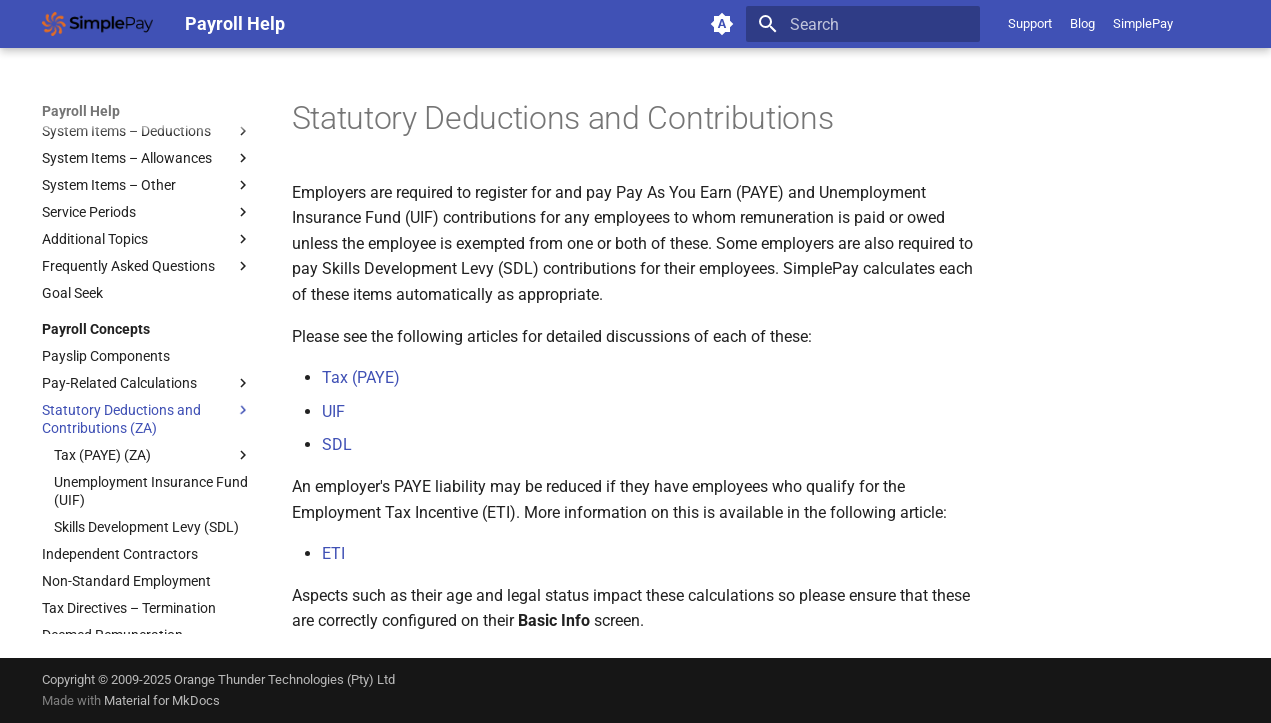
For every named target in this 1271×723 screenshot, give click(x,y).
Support (1030, 23)
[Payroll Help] (97, 24)
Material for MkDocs (162, 700)
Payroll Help (81, 111)
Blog (1082, 23)
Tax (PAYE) (361, 377)
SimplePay (1143, 23)
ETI (333, 553)
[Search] (863, 24)
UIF (333, 411)
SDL (337, 444)
